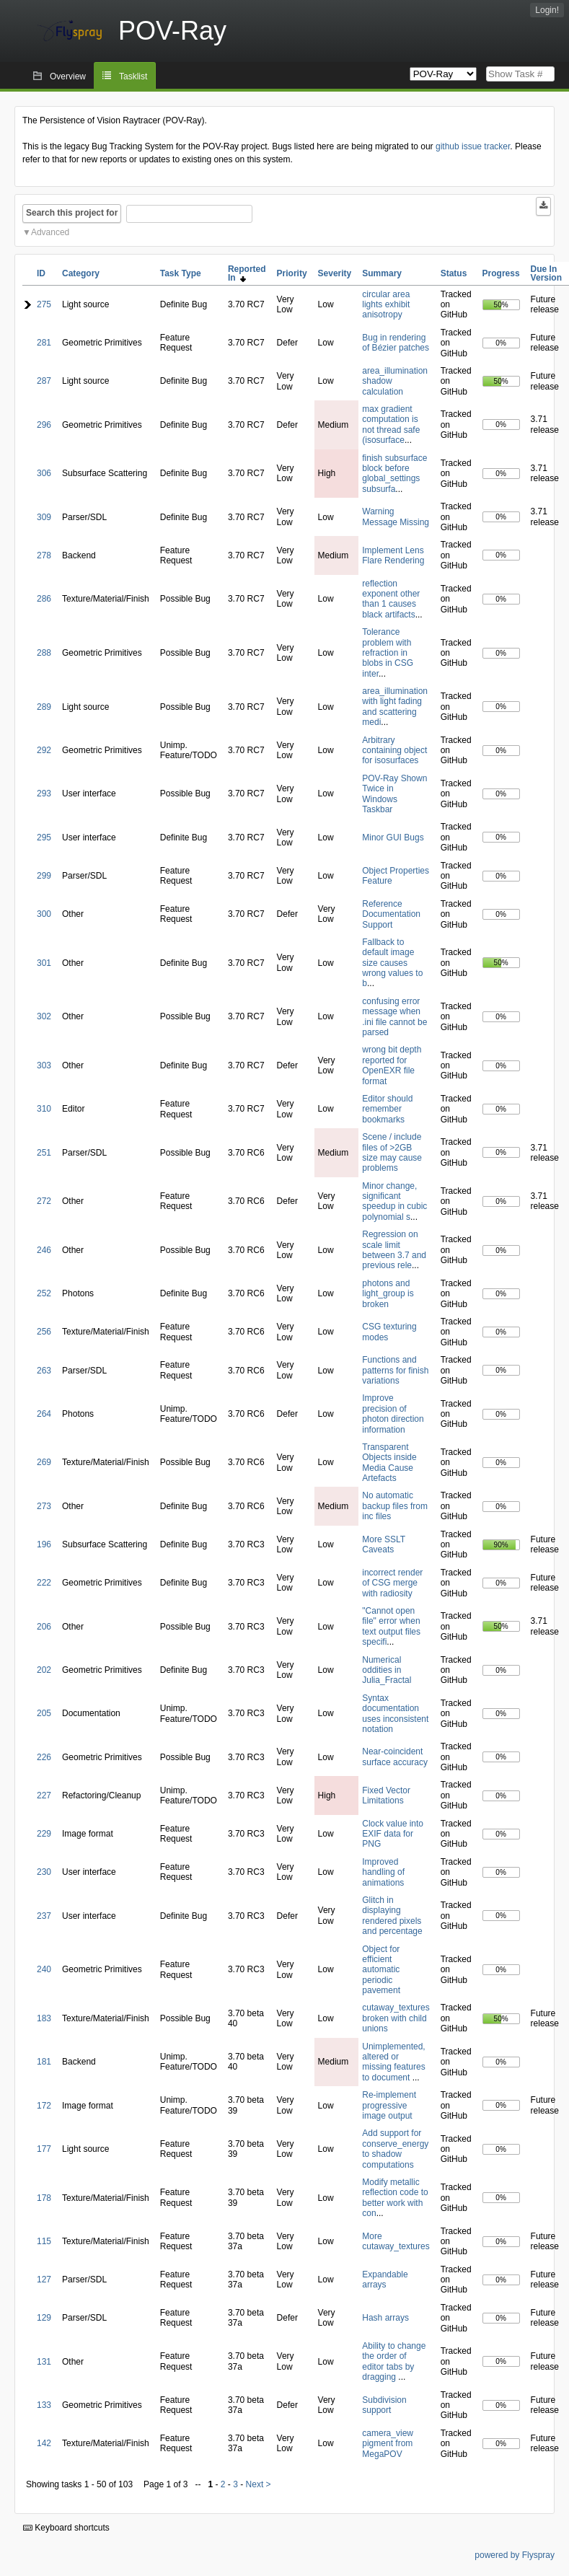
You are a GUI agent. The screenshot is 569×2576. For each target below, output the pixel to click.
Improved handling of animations (383, 1872)
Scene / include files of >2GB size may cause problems (392, 1152)
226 (44, 1757)
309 (44, 517)
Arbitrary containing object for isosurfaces (394, 750)
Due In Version (546, 273)
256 (44, 1332)
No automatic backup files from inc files (395, 1505)
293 (44, 793)
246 (44, 1250)
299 (44, 876)
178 (44, 2198)
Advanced (50, 232)
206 (44, 1627)
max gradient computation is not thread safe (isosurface (391, 424)
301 (44, 963)
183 (44, 2018)
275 (44, 304)
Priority (292, 273)
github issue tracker (473, 146)
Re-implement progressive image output (389, 2105)
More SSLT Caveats (383, 1544)
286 (44, 599)
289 (44, 707)
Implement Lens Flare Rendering (393, 555)
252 (44, 1293)
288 (44, 653)
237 (44, 1916)
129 (44, 2318)
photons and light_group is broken (387, 1293)
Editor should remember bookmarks (387, 1109)
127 (44, 2279)
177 (44, 2149)
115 (44, 2241)
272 (44, 1201)
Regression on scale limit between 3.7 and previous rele (394, 1249)
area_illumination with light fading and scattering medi (395, 706)
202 (44, 1670)
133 (44, 2405)
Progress (501, 273)
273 (44, 1506)
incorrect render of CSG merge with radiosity (392, 1583)
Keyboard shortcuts (66, 2528)
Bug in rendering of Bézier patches (395, 343)
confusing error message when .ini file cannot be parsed (394, 1016)
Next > (258, 2484)
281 (44, 343)
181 (44, 2062)
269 (44, 1462)
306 (44, 473)
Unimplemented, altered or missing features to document (393, 2062)
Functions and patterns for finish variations (395, 1370)
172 (44, 2106)
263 (44, 1371)
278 (44, 555)
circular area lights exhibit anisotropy (386, 304)
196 (44, 1544)
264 (44, 1414)
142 (44, 2443)
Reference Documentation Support (391, 914)
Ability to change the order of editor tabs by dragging (393, 2361)
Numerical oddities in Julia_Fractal (386, 1670)
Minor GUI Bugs (392, 837)
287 (44, 381)
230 (44, 1872)
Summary (382, 273)
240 (44, 1969)
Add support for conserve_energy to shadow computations (395, 2148)
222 (44, 1583)
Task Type (180, 273)
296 (44, 425)
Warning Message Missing (395, 516)
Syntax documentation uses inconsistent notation (395, 1713)
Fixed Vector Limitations (386, 1795)
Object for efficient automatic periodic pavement (381, 1970)
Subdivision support (384, 2405)
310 (44, 1109)
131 (44, 2362)
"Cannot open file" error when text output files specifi (391, 1626)
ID (41, 273)
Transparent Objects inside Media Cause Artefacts (389, 1462)
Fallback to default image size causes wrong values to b (392, 963)
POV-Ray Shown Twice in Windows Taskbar (394, 793)
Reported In (247, 273)
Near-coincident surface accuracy (395, 1756)
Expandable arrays (384, 2279)
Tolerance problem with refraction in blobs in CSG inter (387, 653)
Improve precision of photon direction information (392, 1413)
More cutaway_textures (395, 2241)
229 (44, 1834)
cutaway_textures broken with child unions (395, 2018)
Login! (547, 10)
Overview (68, 76)
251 (44, 1153)
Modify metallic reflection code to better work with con (395, 2197)
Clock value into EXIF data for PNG (392, 1834)
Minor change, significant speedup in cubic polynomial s (394, 1201)
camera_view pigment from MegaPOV (387, 2443)
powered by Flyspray (515, 2555)
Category (81, 273)
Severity (335, 273)
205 (44, 1713)
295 (44, 837)
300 (44, 914)
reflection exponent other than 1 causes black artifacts (391, 599)
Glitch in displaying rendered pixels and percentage (392, 1915)
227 (44, 1795)
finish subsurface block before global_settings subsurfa (394, 473)
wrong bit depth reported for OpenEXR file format (391, 1065)
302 (44, 1016)
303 (44, 1065)
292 (44, 750)
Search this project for (72, 213)
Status (454, 273)
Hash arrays (385, 2318)
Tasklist (133, 76)
